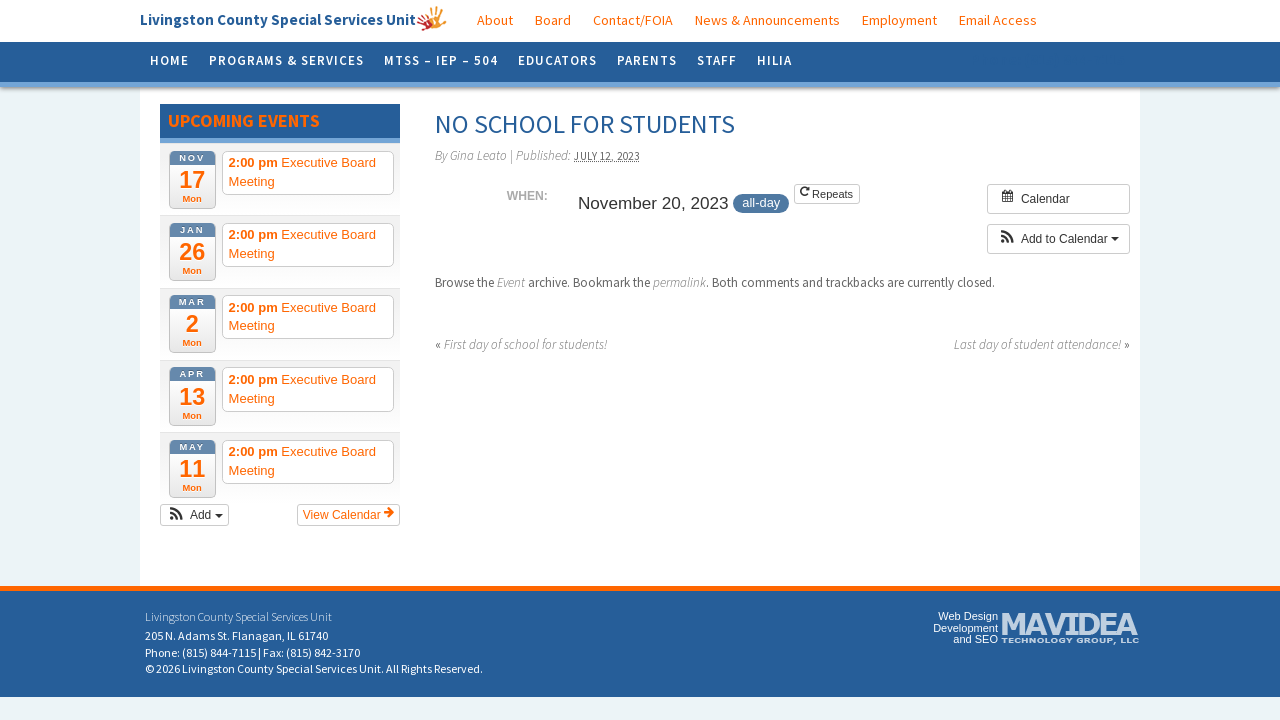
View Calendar (348, 514)
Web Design (968, 616)
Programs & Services (286, 60)
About (495, 20)
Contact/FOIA (633, 20)
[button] (194, 515)
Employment (899, 20)
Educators (557, 60)
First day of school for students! (521, 344)
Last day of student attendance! (1042, 344)
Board (553, 20)
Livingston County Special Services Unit (278, 19)
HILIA (774, 60)
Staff (717, 60)
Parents (647, 60)
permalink (679, 282)
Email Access (998, 20)
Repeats (828, 193)
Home (169, 60)
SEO (986, 639)
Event (511, 282)
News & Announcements (767, 20)
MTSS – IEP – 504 (441, 60)
